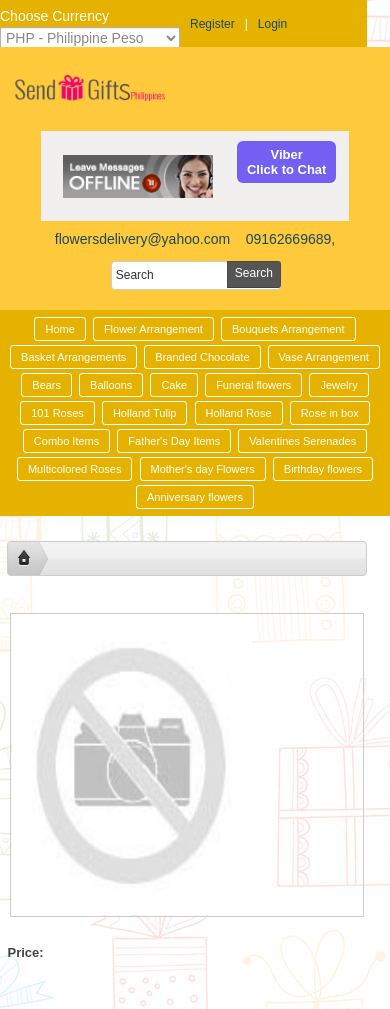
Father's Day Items (174, 441)
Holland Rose (239, 413)
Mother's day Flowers (203, 469)
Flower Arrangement (153, 329)
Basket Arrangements (73, 357)
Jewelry (338, 385)
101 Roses (57, 413)
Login (272, 24)
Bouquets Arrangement (288, 329)
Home (59, 329)
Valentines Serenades (302, 441)
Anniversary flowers (195, 497)
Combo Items (66, 441)
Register (212, 24)
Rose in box (330, 413)
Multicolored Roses (75, 469)
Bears (46, 385)
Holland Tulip (145, 413)
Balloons (111, 385)
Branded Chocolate (202, 357)
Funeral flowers (253, 385)
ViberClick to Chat (286, 162)
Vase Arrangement (324, 357)
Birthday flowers (323, 469)
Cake (174, 385)
